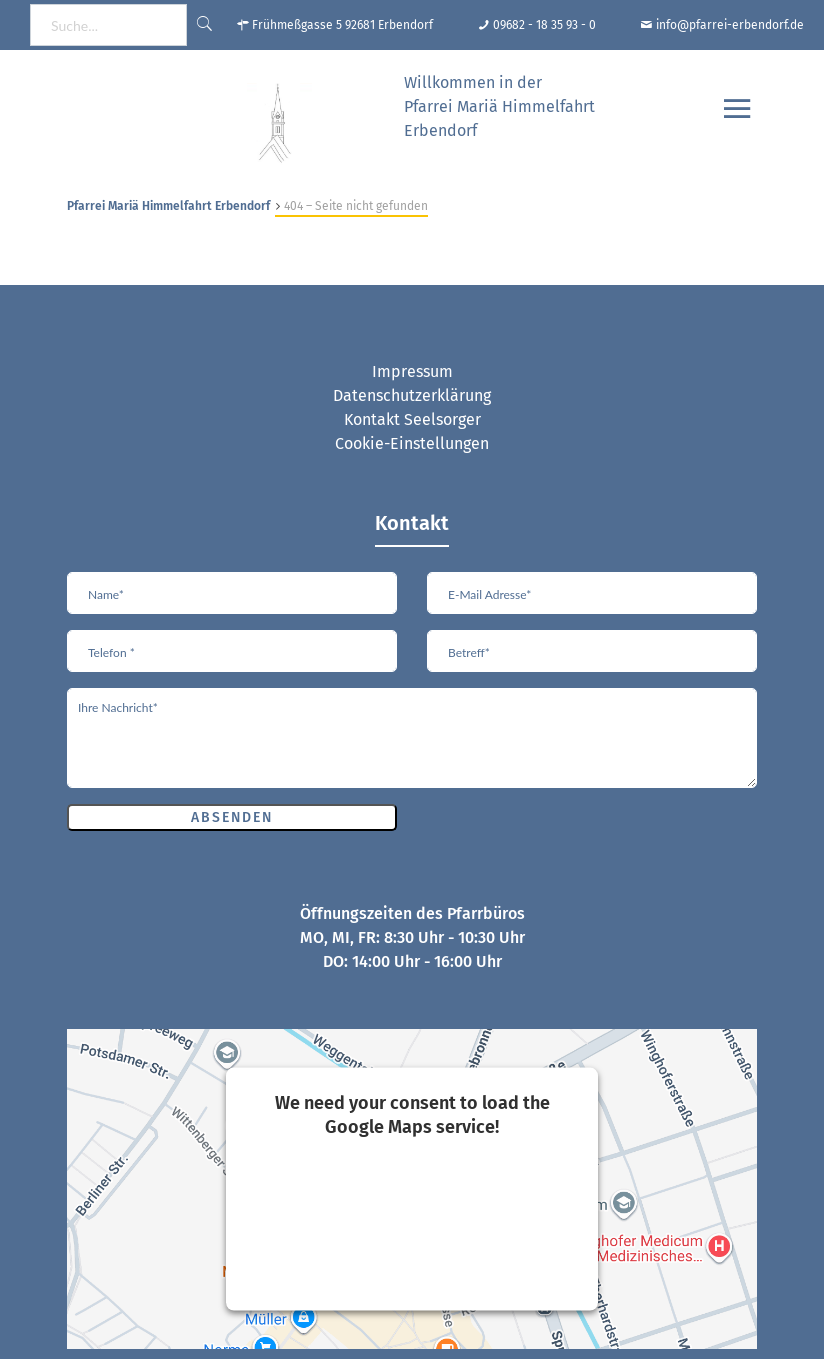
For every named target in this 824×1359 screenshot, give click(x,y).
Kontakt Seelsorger (412, 419)
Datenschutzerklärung (412, 395)
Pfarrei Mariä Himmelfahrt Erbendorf (168, 206)
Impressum (412, 371)
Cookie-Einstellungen (412, 443)
